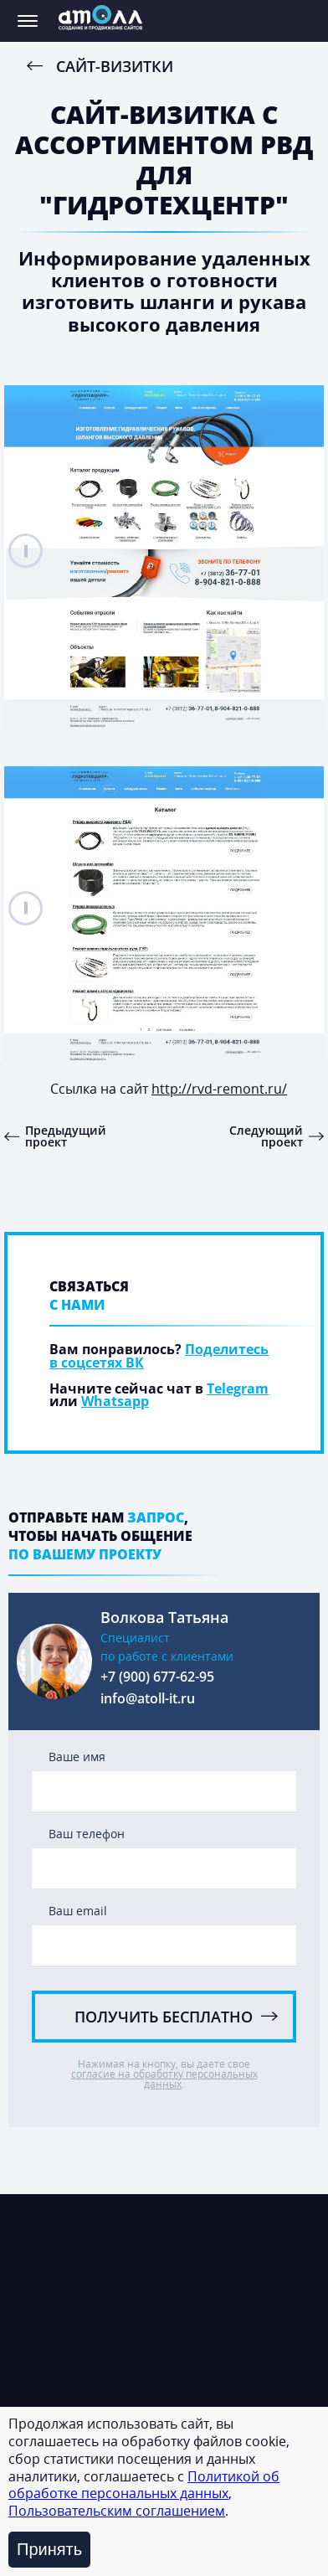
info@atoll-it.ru (147, 1700)
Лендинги (57, 2363)
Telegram (238, 1388)
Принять (49, 2549)
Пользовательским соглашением (116, 2510)
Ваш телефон (87, 1835)
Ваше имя (77, 1758)
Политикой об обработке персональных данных (143, 2485)
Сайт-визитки (114, 66)
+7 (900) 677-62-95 (157, 1678)
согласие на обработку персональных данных (164, 2079)
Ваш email (78, 1912)
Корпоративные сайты (98, 2329)
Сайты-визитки (73, 2397)
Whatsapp (115, 1401)
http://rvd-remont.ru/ (219, 1088)
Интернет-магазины (90, 2294)
